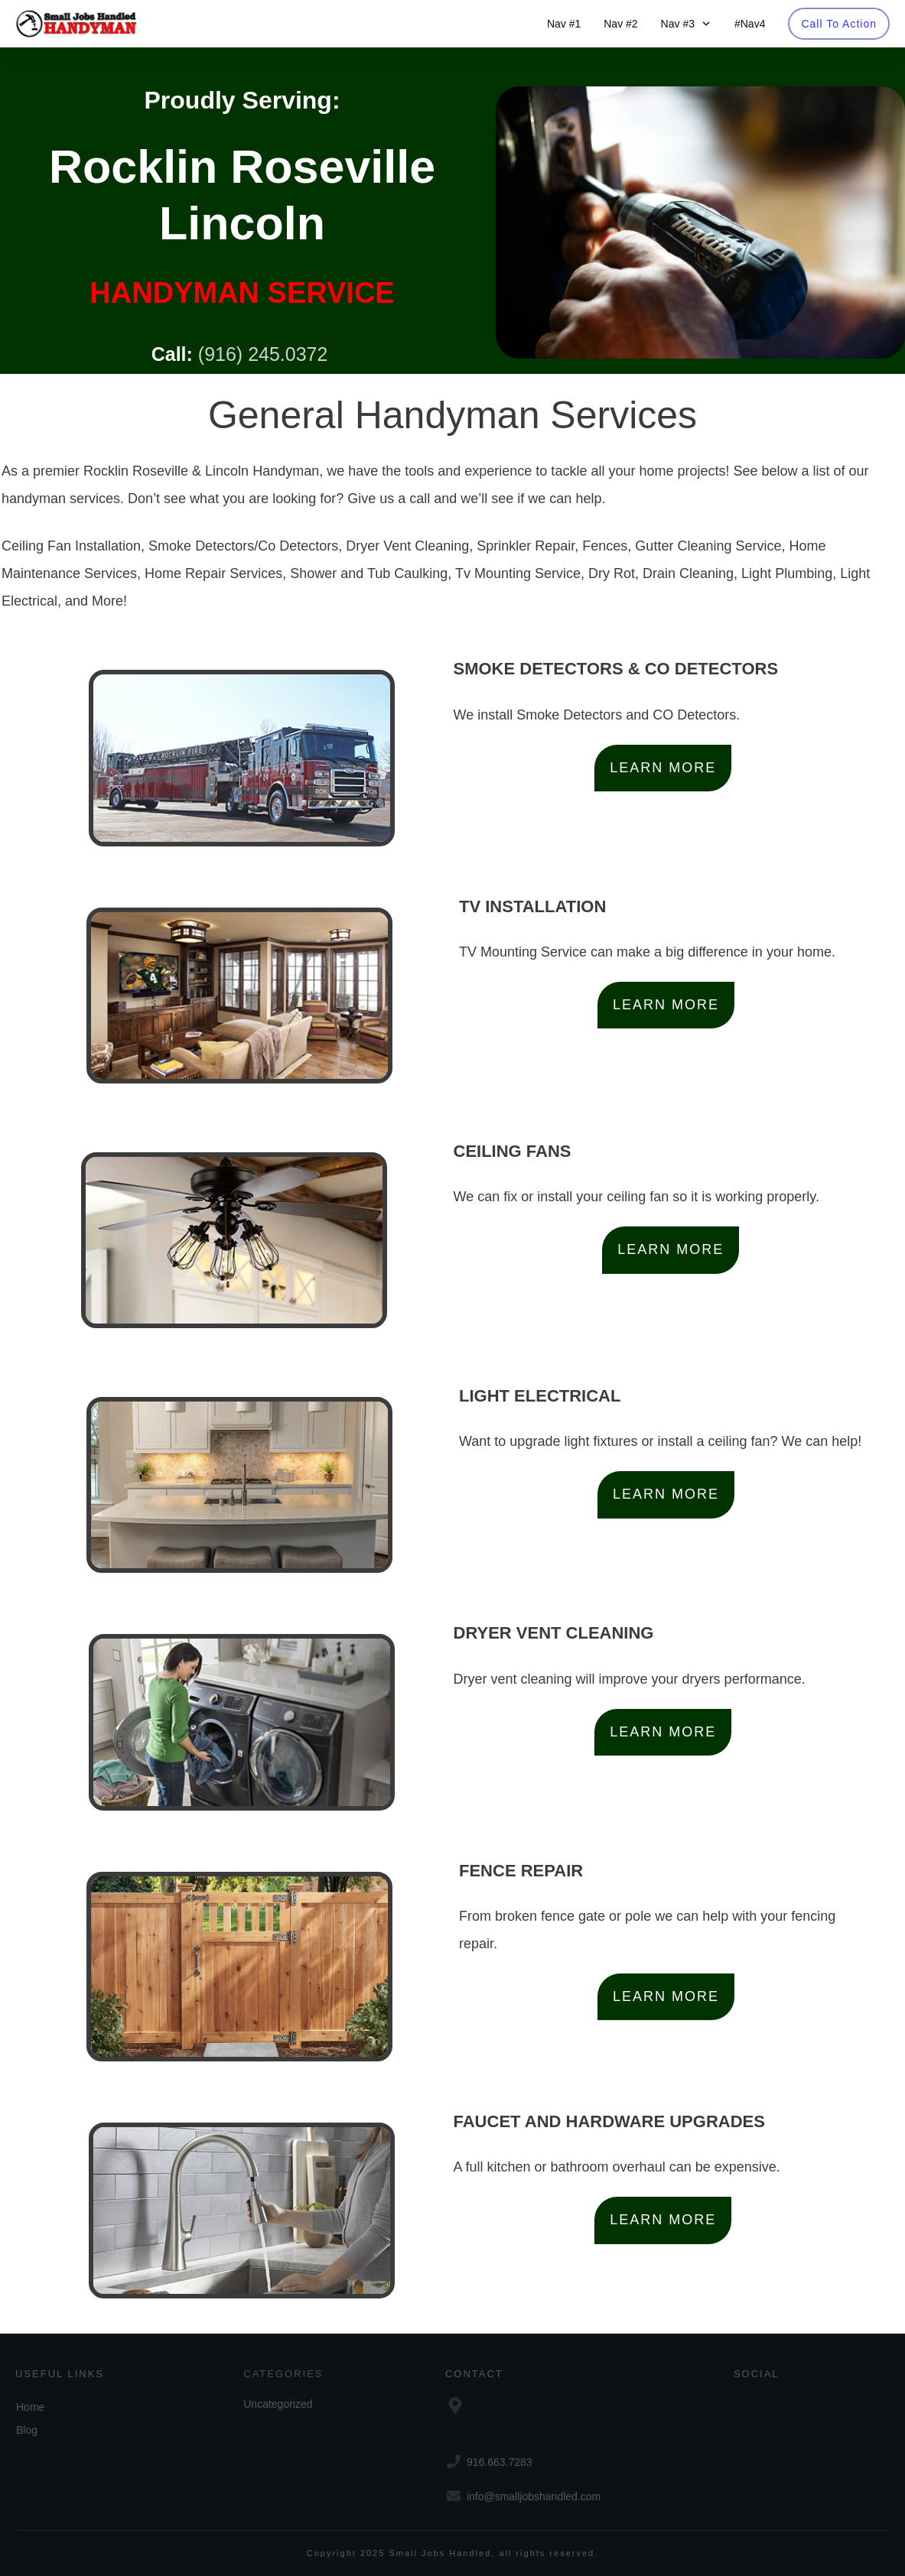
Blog (26, 2430)
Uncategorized (277, 2404)
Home (30, 2407)
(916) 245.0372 (263, 354)
